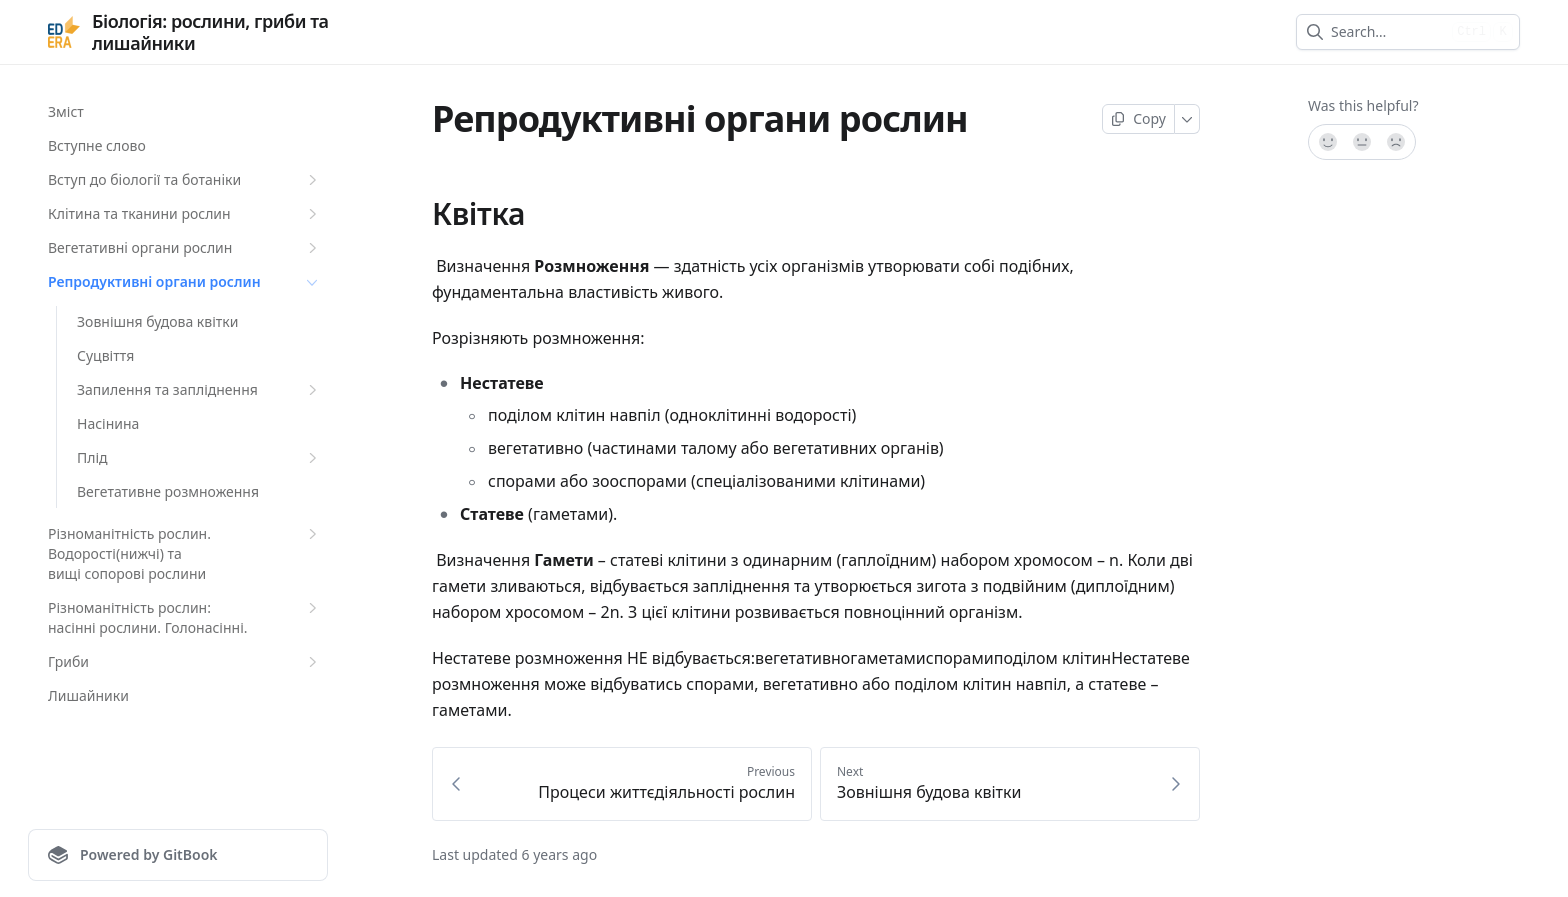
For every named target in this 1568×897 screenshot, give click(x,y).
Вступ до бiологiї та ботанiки (185, 180)
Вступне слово (97, 145)
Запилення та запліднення (199, 390)
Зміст (66, 111)
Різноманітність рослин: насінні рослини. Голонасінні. (185, 617)
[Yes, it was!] (1327, 142)
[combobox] (1387, 32)
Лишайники (88, 695)
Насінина (108, 423)
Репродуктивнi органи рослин (185, 282)
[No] (1397, 142)
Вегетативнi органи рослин (185, 248)
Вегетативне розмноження (168, 491)
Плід (199, 458)
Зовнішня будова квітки (157, 321)
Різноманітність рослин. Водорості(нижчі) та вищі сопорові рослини (185, 553)
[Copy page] (1138, 119)
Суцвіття (105, 355)
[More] (1187, 119)
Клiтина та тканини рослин (185, 214)
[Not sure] (1362, 142)
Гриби (185, 662)
